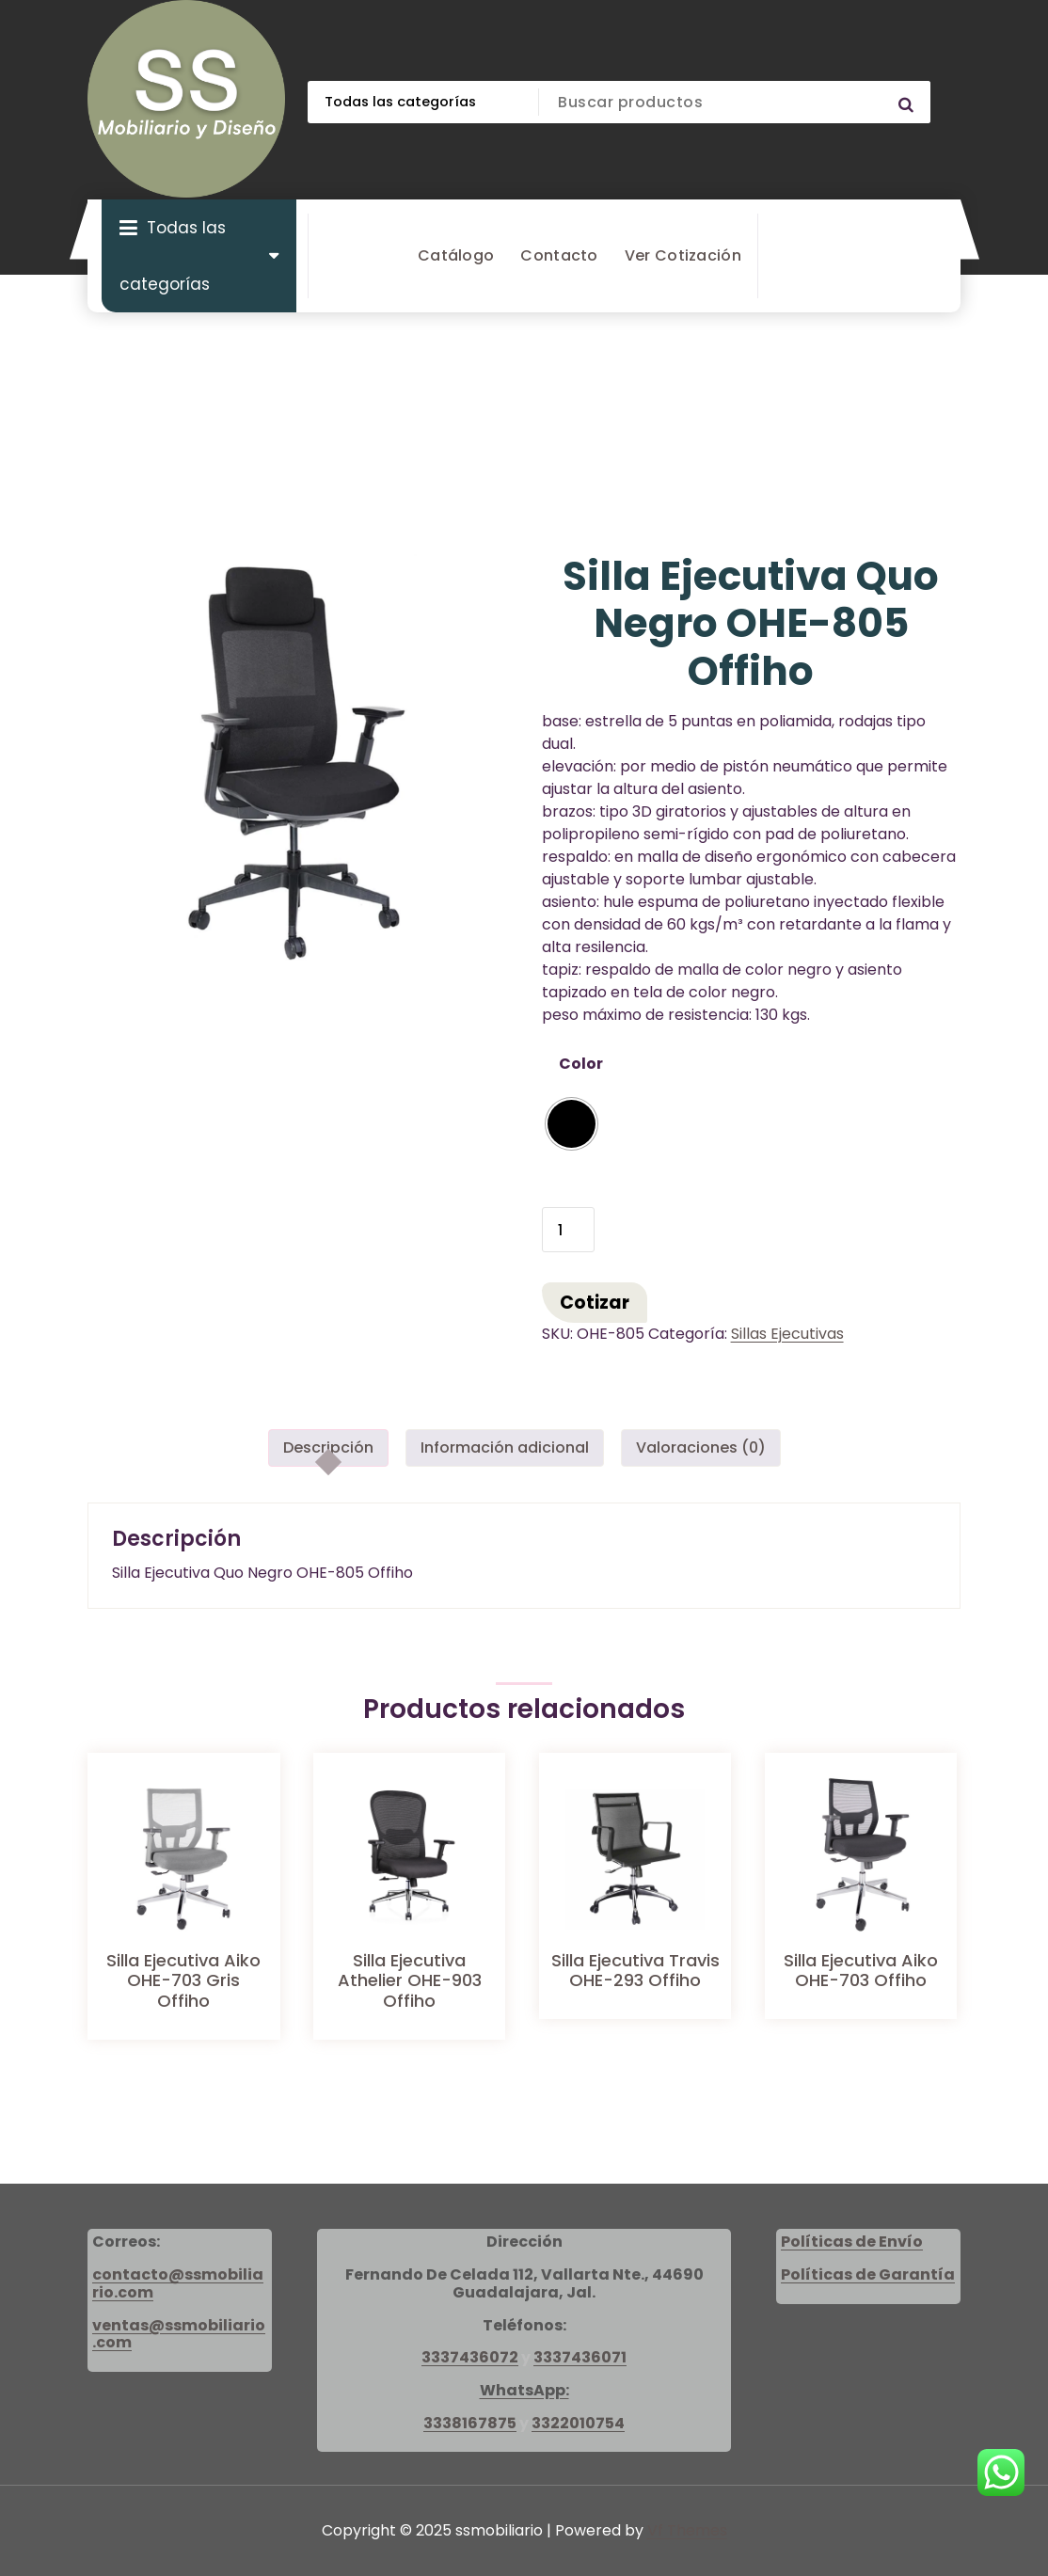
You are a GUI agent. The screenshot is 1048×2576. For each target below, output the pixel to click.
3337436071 (580, 2357)
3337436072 (469, 2357)
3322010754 (578, 2423)
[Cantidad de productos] (568, 1229)
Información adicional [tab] (505, 1447)
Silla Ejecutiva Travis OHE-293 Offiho (635, 1970)
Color (581, 1063)
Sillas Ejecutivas (787, 1333)
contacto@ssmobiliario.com (177, 2283)
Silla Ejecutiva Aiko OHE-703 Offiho (861, 1970)
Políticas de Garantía (868, 2274)
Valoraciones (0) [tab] (701, 1447)
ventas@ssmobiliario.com (178, 2334)
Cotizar (594, 1302)
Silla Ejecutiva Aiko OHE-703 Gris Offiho (183, 1980)
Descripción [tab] (328, 1447)
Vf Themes (687, 2530)
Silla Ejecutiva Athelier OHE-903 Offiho (410, 1980)
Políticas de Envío (852, 2241)
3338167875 (469, 2423)
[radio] (571, 1124)
